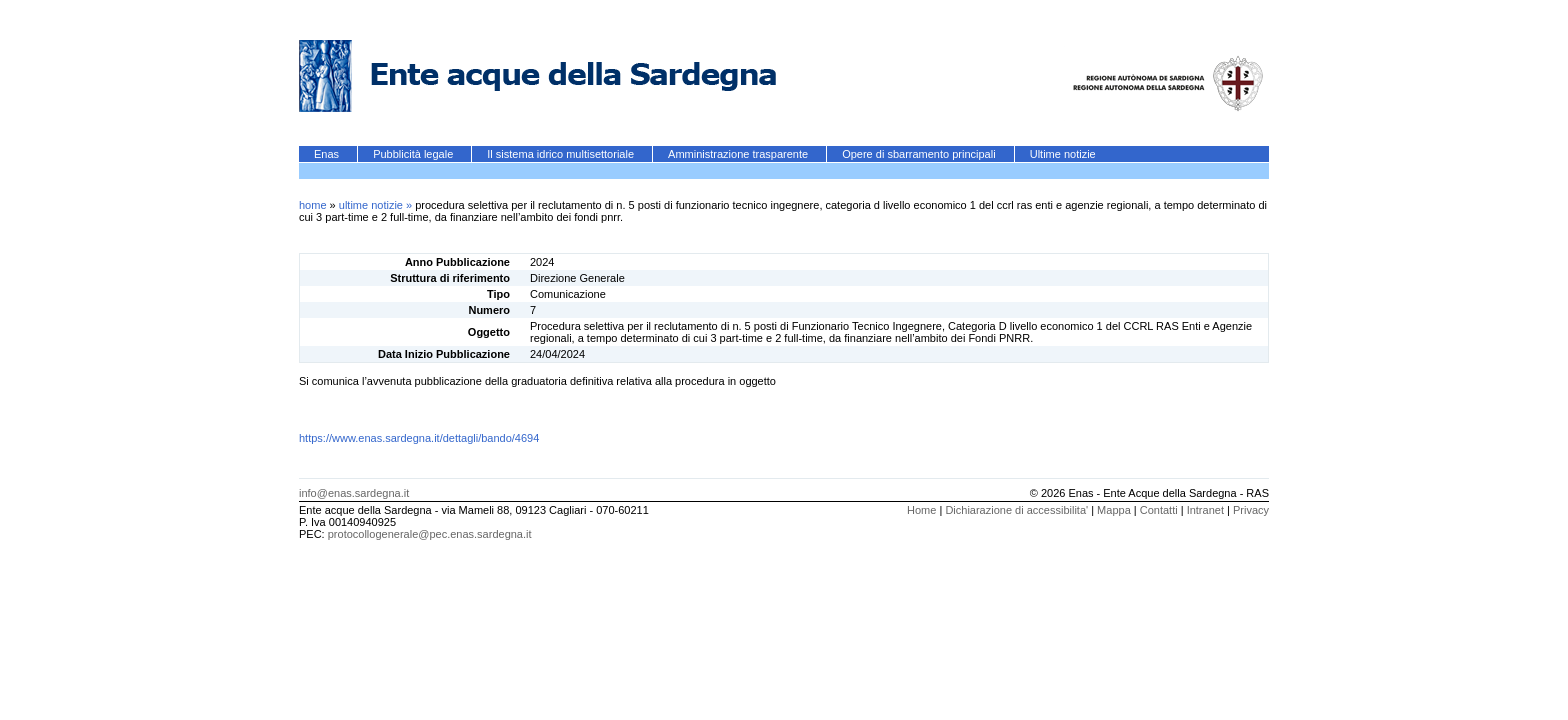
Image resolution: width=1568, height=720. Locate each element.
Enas (328, 154)
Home (921, 510)
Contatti (1159, 510)
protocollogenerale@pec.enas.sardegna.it (430, 534)
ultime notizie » (377, 205)
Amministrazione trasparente (739, 154)
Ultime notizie (1063, 154)
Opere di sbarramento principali (920, 154)
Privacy (1251, 510)
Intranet (1205, 510)
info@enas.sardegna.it (354, 493)
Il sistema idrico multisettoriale (562, 154)
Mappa (1114, 510)
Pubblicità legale (414, 154)
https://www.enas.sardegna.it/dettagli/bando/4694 (419, 438)
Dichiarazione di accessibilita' (1016, 510)
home (313, 205)
